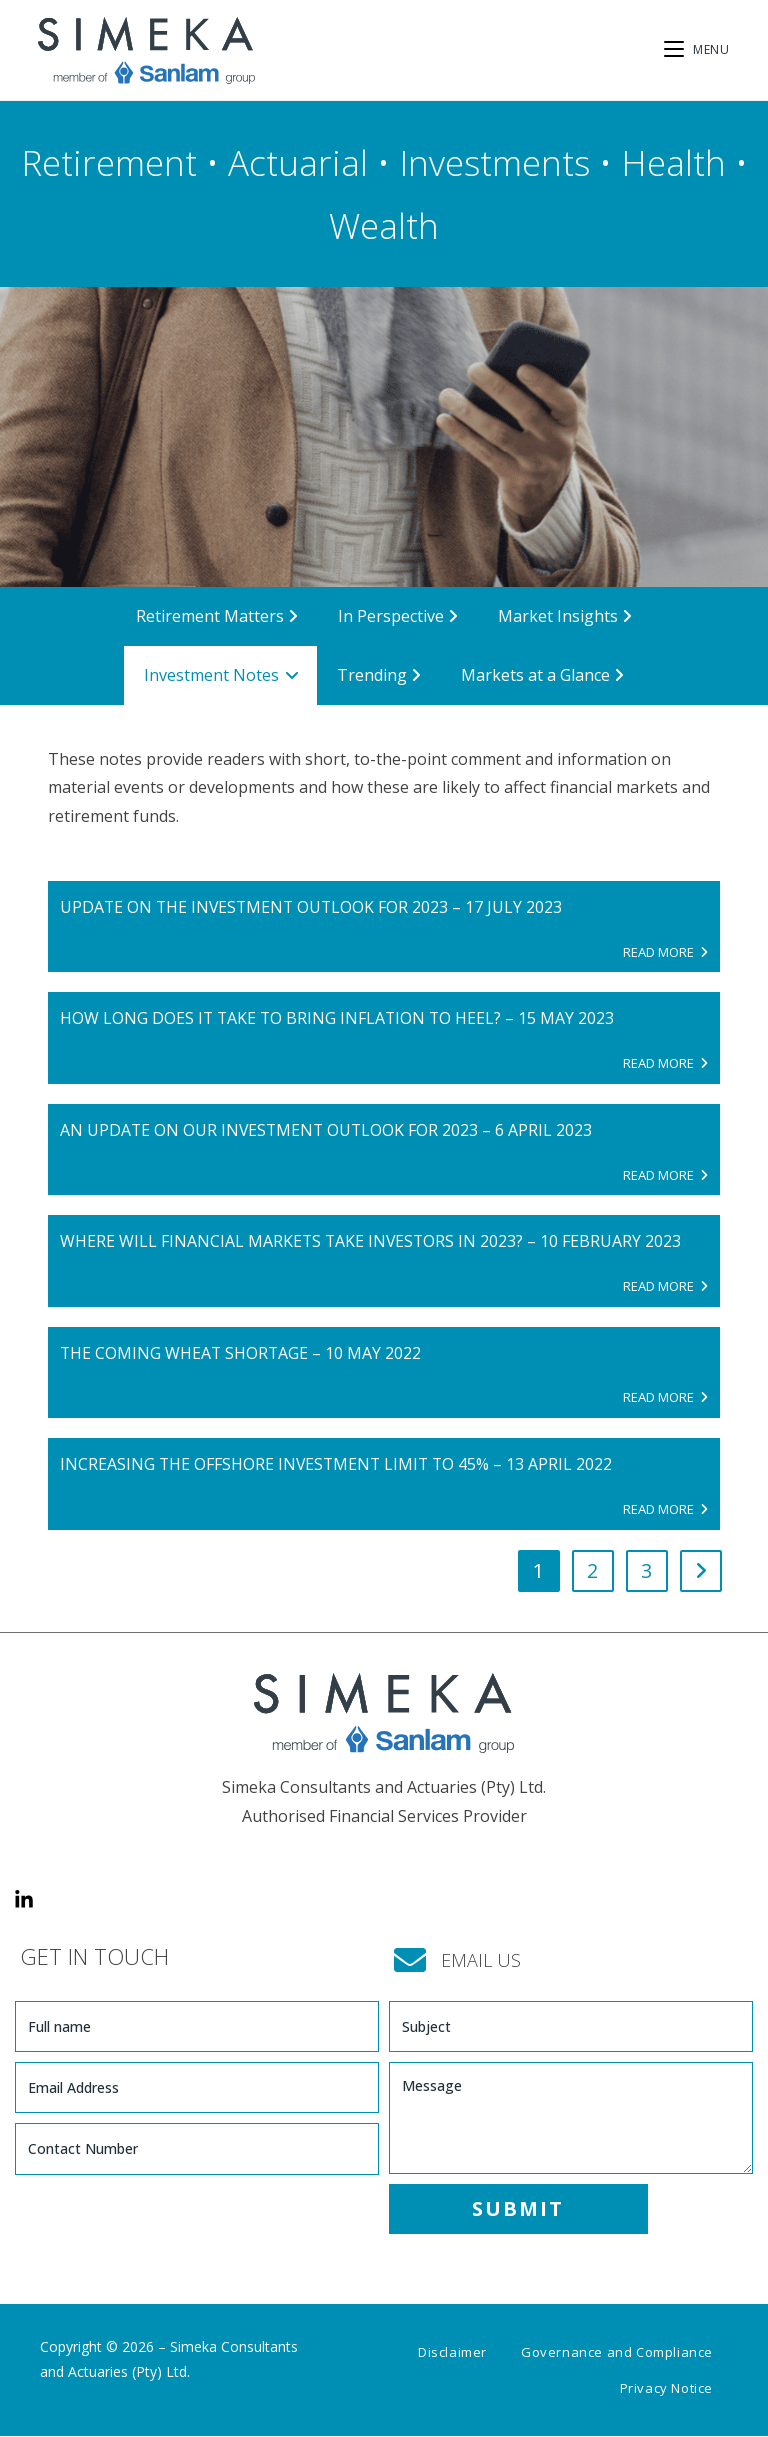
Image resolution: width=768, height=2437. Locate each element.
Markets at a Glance (542, 675)
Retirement (109, 162)
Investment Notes (222, 675)
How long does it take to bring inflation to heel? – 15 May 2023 (339, 1019)
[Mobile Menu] (697, 49)
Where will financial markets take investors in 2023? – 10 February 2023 (372, 1242)
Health (673, 162)
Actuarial (298, 162)
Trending (379, 675)
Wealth (384, 225)
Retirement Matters (217, 616)
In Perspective (398, 616)
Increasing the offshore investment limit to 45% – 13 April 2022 (339, 1465)
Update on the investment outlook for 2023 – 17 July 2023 (314, 907)
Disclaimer (452, 2353)
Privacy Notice (666, 2389)
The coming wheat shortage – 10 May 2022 (242, 1353)
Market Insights (565, 616)
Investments (494, 162)
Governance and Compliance (617, 2353)
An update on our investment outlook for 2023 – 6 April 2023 (328, 1130)
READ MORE (665, 952)
